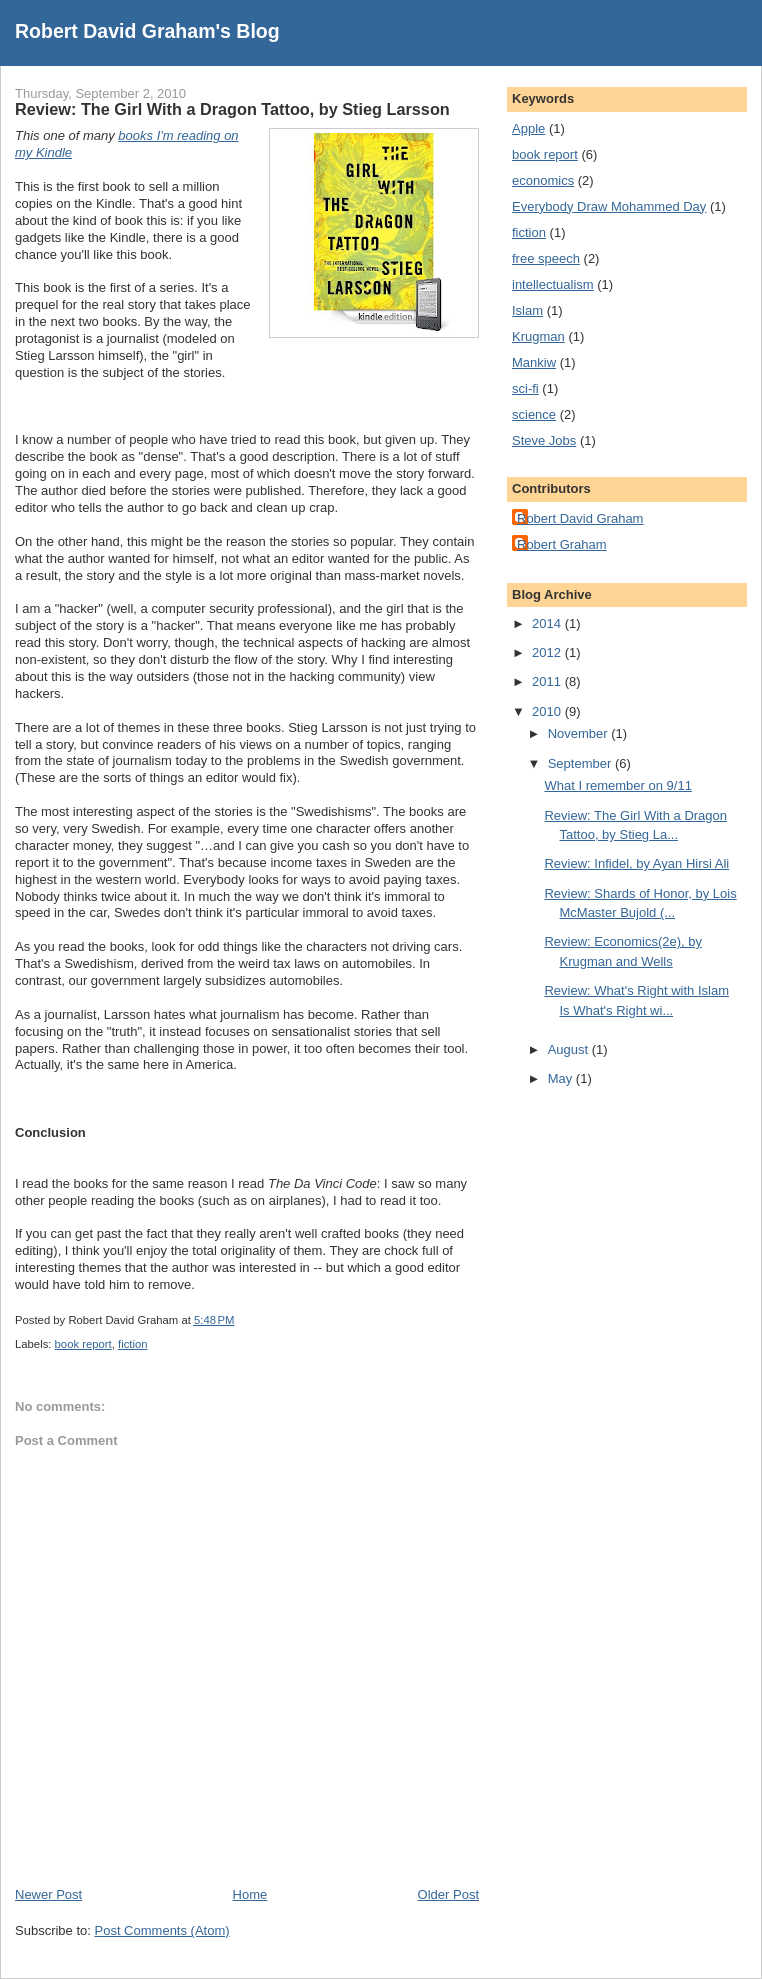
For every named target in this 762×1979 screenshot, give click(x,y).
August (570, 1049)
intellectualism (553, 284)
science (534, 414)
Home (250, 1894)
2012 (548, 652)
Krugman (538, 336)
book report (83, 1344)
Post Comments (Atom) (162, 1930)
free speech (546, 258)
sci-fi (525, 388)
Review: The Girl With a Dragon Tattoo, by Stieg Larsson (232, 109)
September (581, 763)
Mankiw (534, 362)
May (562, 1078)
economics (543, 180)
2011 (548, 681)
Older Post (448, 1894)
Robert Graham (562, 544)
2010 (548, 711)
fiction (133, 1344)
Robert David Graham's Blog (147, 31)
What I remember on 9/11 (617, 785)
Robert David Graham (580, 518)
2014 (548, 623)
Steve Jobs (544, 440)
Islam (527, 310)
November (580, 733)
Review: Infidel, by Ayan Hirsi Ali (636, 863)
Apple (528, 128)
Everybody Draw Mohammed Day (609, 206)
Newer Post (48, 1894)
